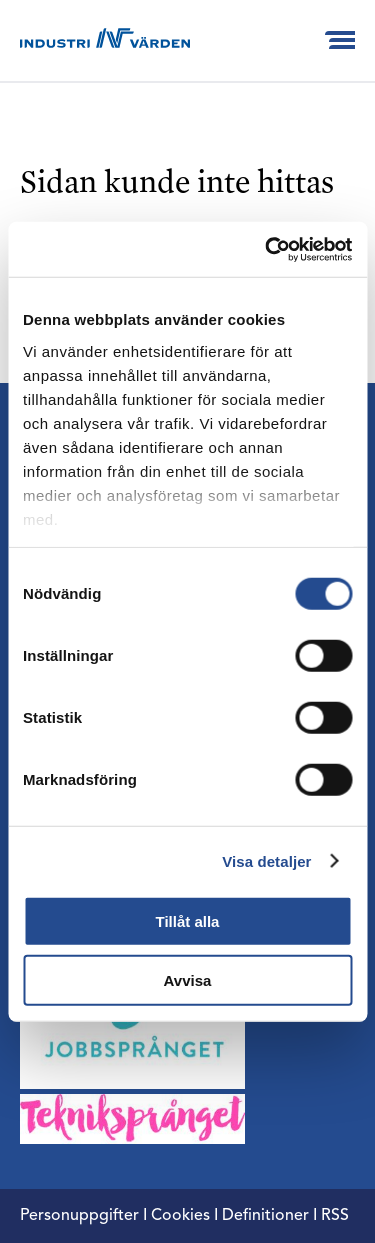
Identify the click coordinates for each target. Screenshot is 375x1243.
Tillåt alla (188, 921)
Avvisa (188, 980)
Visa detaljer (266, 860)
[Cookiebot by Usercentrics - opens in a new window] (267, 249)
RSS (335, 1216)
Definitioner (265, 1216)
